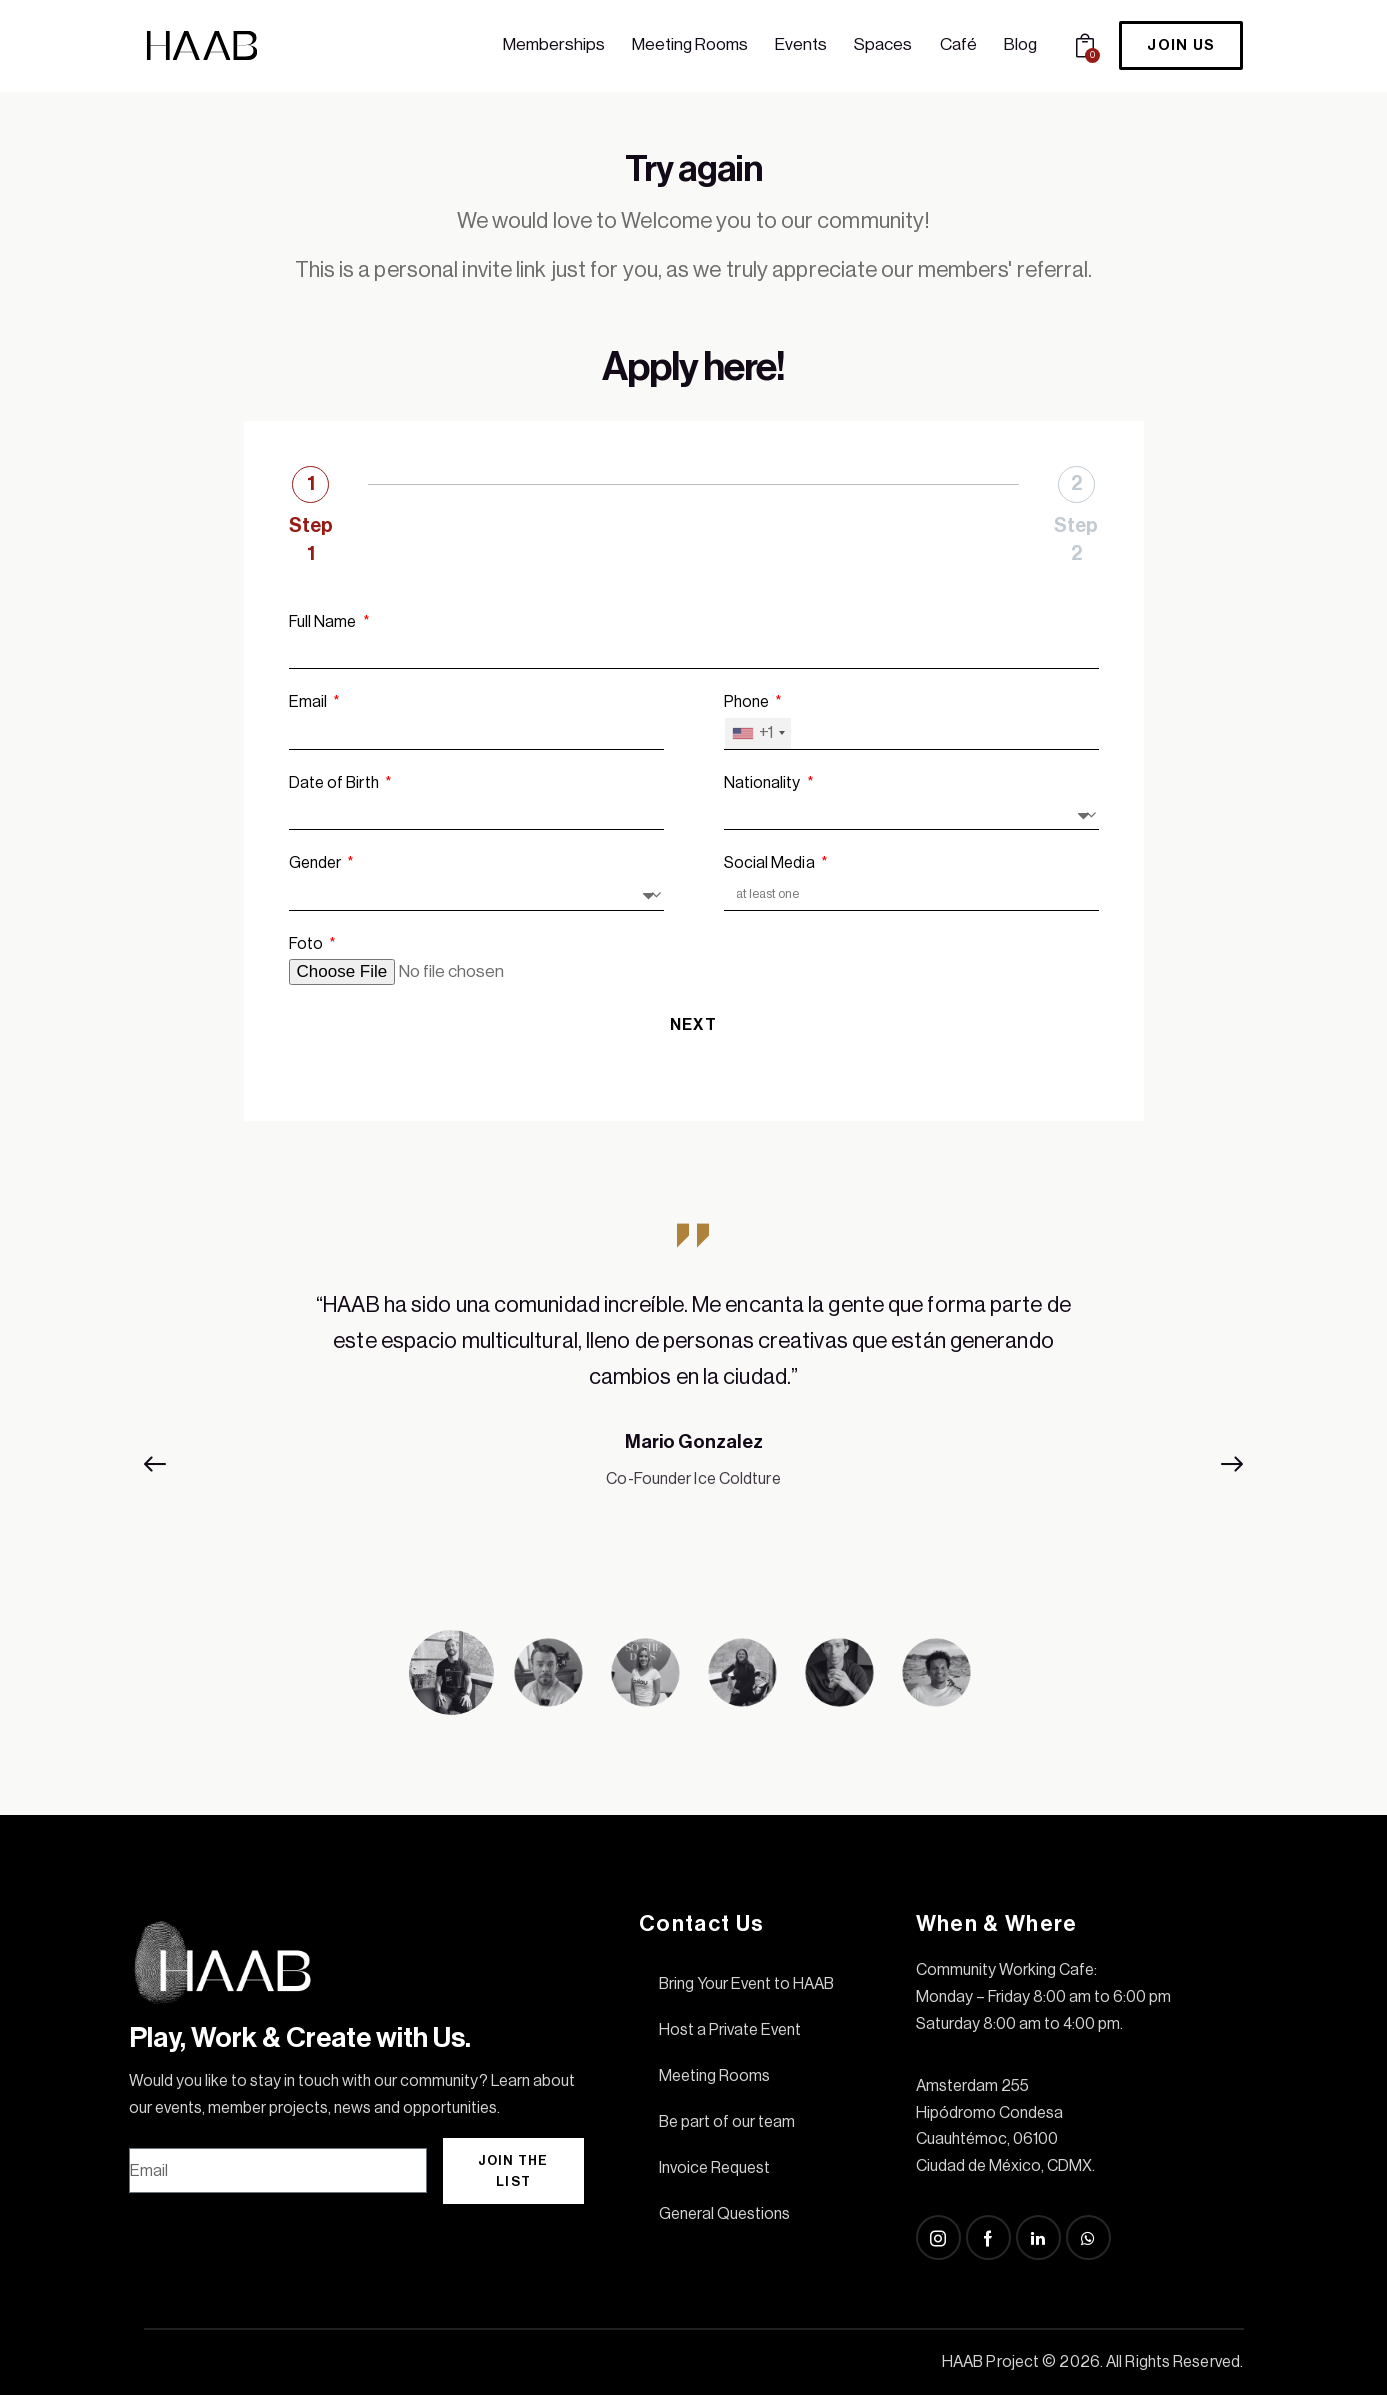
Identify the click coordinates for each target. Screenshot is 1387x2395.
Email (310, 702)
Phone (748, 702)
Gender (317, 863)
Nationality (764, 783)
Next (693, 1025)
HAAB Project (990, 2362)
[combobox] (758, 733)
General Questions (724, 2214)
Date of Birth (335, 783)
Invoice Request (714, 2168)
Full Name (324, 622)
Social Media (771, 863)
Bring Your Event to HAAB (746, 1984)
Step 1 (311, 540)
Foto (308, 944)
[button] (164, 1464)
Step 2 (1076, 540)
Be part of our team (727, 2122)
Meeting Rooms (714, 2076)
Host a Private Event (730, 2030)
